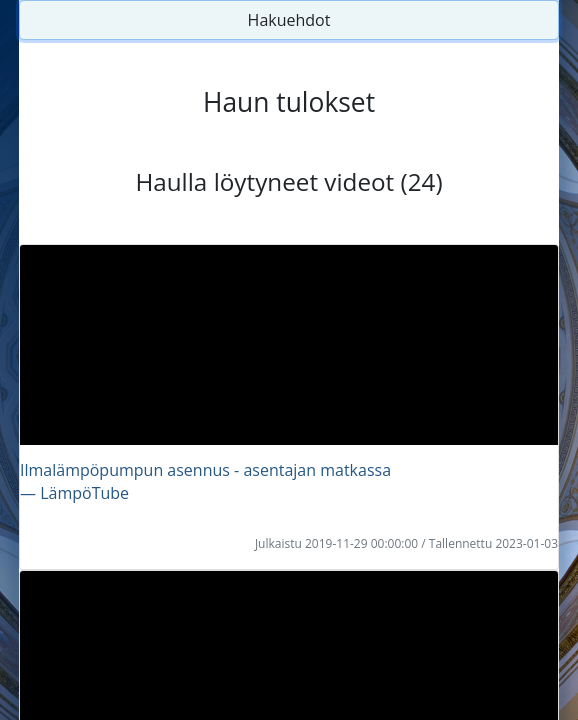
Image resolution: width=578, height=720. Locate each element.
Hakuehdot (289, 20)
